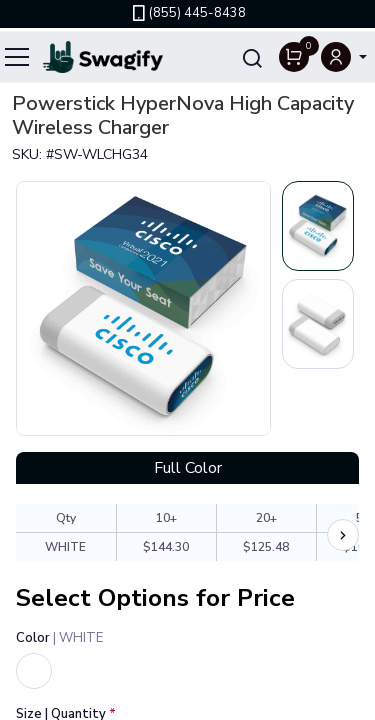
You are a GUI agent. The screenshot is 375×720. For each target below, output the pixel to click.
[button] (344, 57)
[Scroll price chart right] (343, 535)
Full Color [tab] (188, 468)
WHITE (65, 547)
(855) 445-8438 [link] (187, 13)
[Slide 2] (318, 324)
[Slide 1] (318, 226)
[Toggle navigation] (18, 57)
